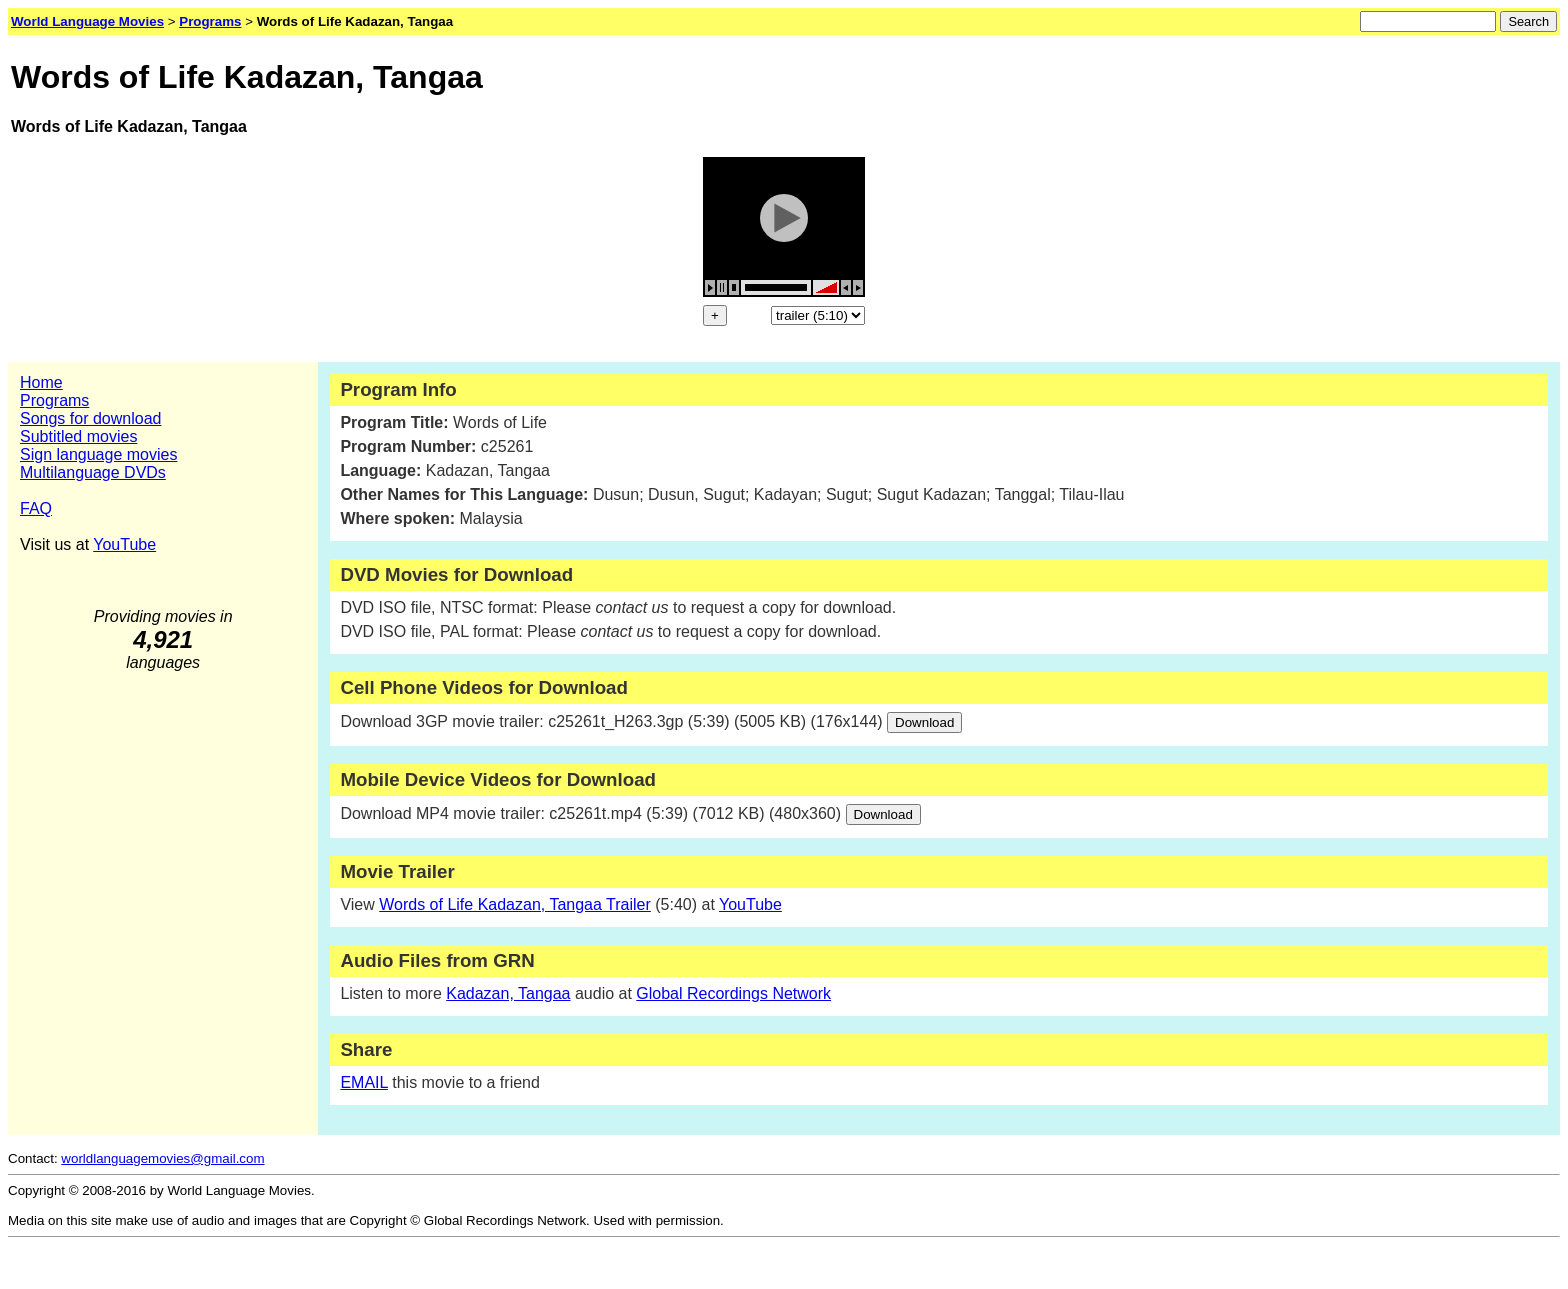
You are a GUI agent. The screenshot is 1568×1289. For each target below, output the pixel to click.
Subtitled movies (78, 436)
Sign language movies (98, 454)
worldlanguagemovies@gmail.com (162, 1158)
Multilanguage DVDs (93, 472)
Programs (54, 400)
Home (41, 382)
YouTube (124, 544)
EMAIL (363, 1082)
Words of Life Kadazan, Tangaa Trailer (515, 904)
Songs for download (90, 418)
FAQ (36, 508)
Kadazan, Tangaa (508, 993)
